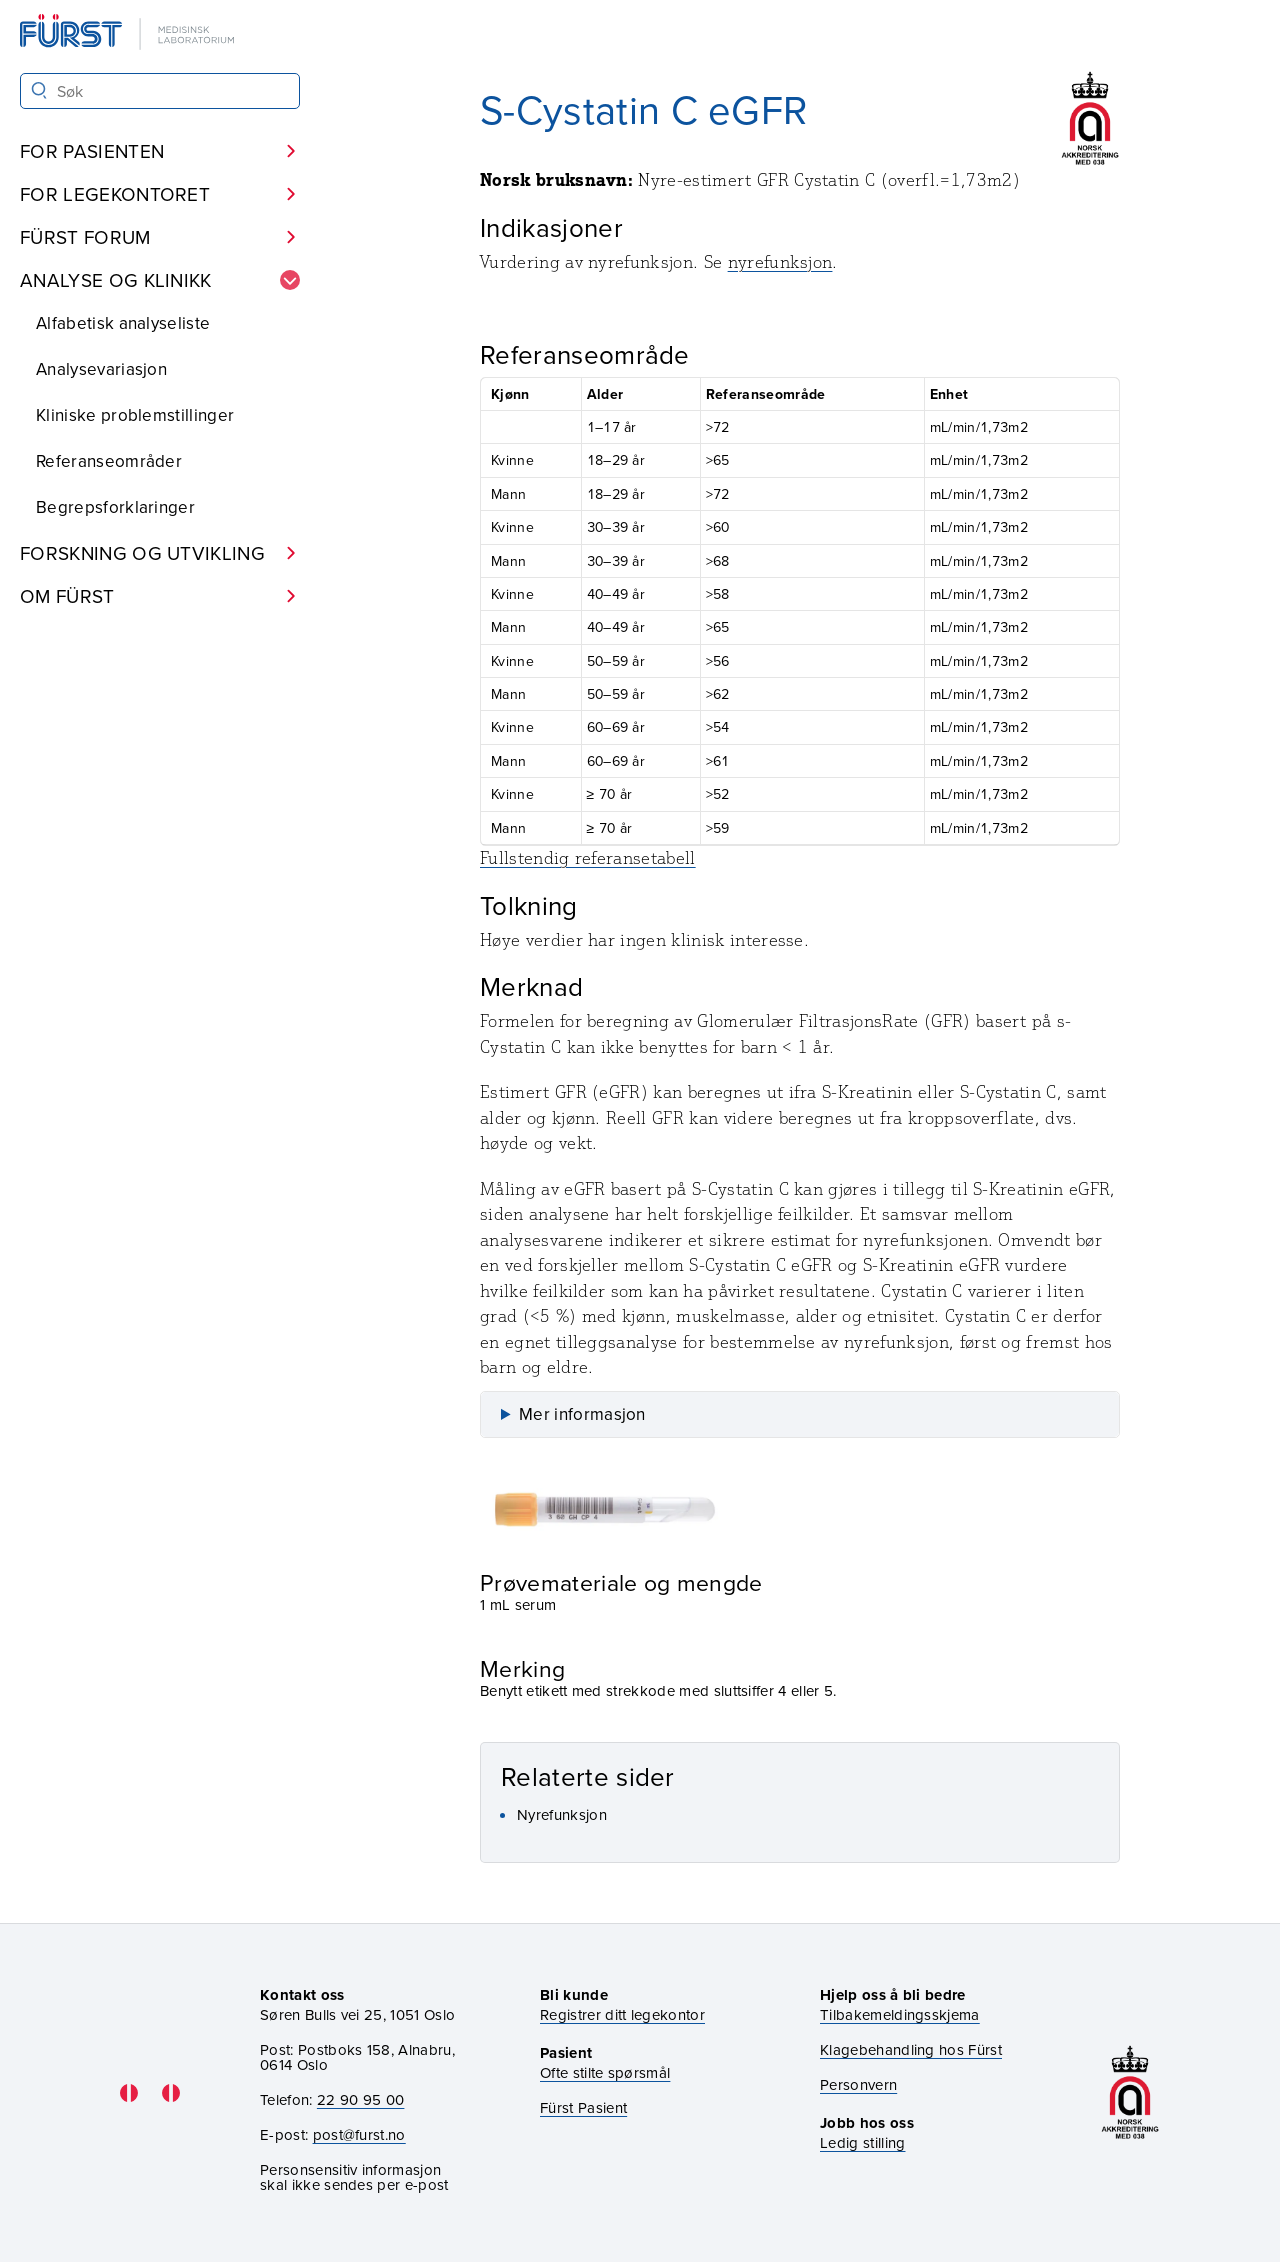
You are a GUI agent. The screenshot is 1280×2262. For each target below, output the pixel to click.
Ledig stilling (862, 2142)
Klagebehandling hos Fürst (911, 2049)
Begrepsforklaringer (115, 507)
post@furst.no (359, 2134)
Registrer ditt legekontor (622, 2014)
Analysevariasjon (101, 369)
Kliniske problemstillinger (135, 415)
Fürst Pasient (583, 2107)
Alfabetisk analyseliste (123, 323)
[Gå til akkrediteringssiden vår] (1130, 2092)
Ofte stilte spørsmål (605, 2072)
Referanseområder (109, 461)
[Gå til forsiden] (129, 33)
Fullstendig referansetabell (588, 858)
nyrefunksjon (780, 262)
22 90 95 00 (361, 2099)
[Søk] (39, 90)
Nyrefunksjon (562, 1814)
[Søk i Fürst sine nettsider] (160, 91)
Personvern (858, 2084)
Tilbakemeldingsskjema (900, 2014)
